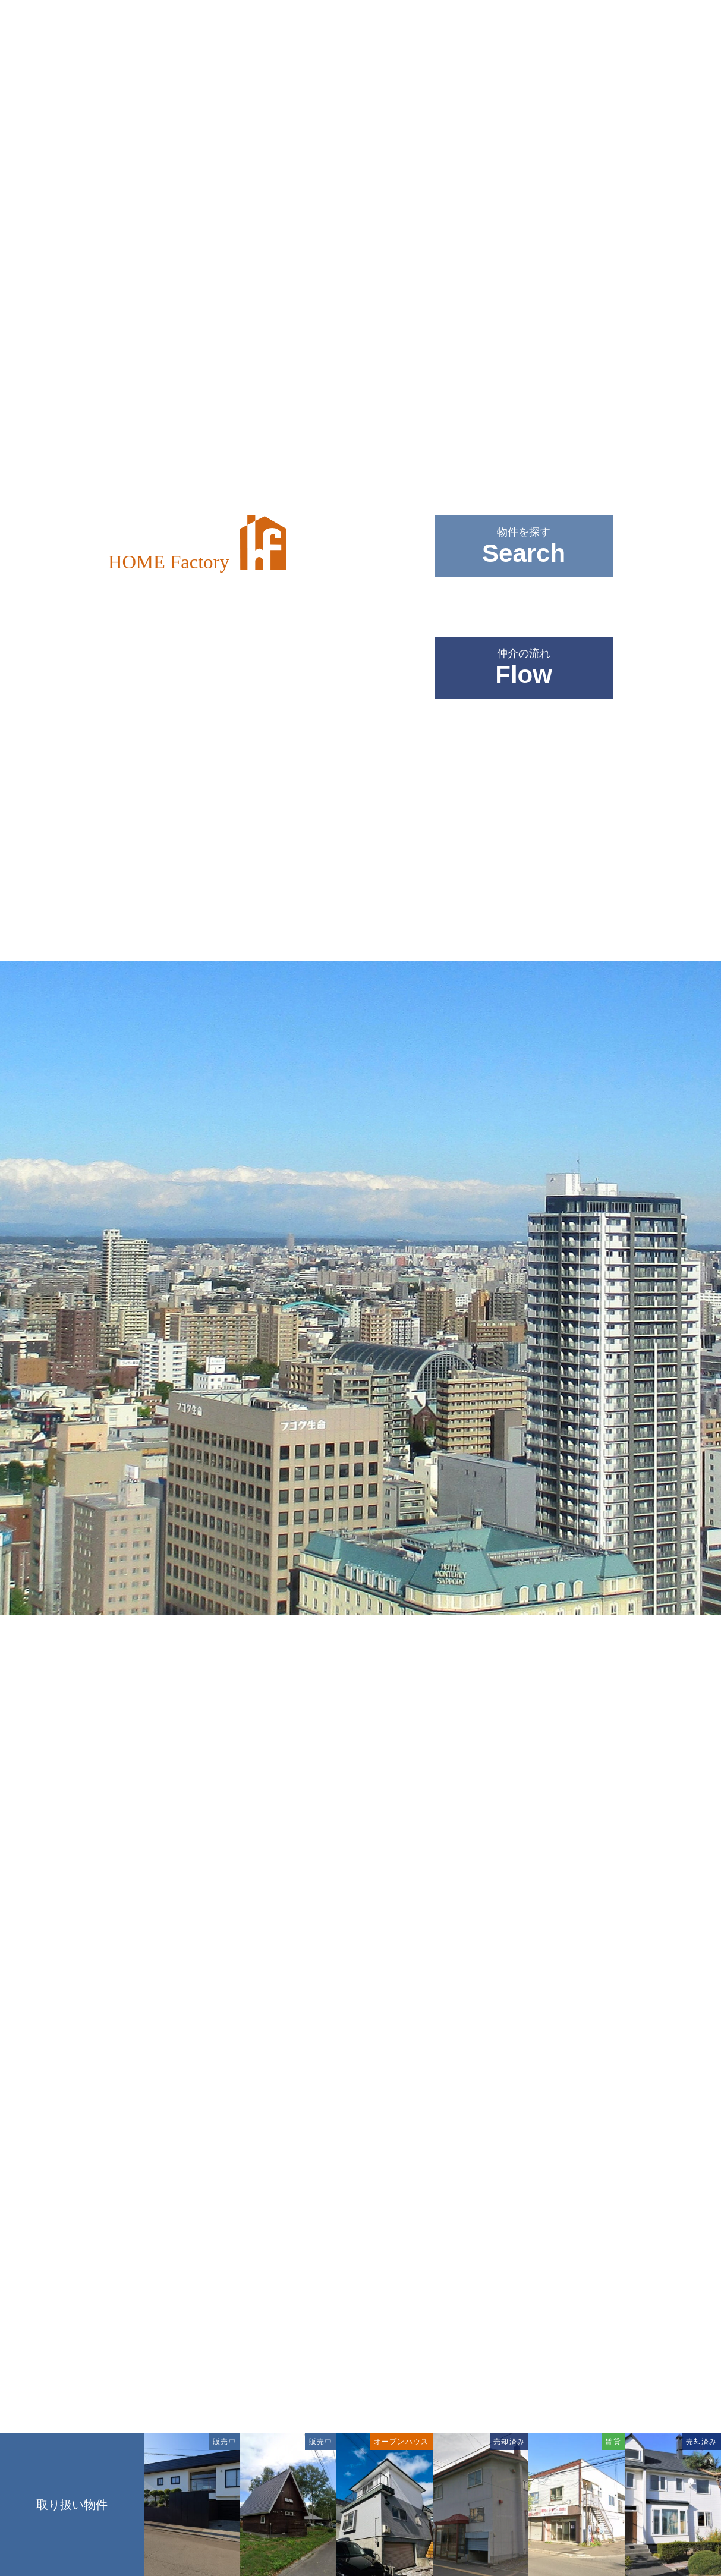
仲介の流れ (524, 668)
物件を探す (524, 547)
